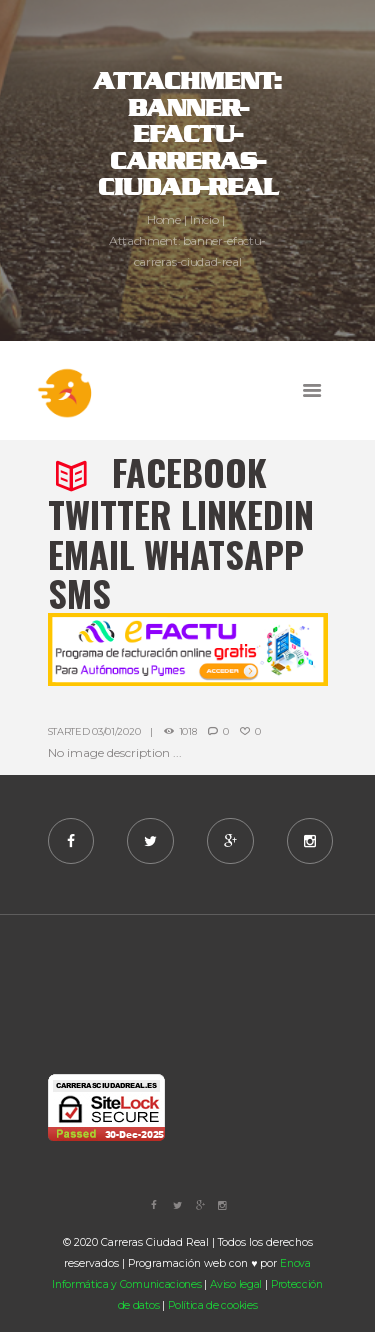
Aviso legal (236, 1284)
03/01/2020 (116, 731)
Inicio (204, 218)
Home (164, 218)
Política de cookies (212, 1305)
